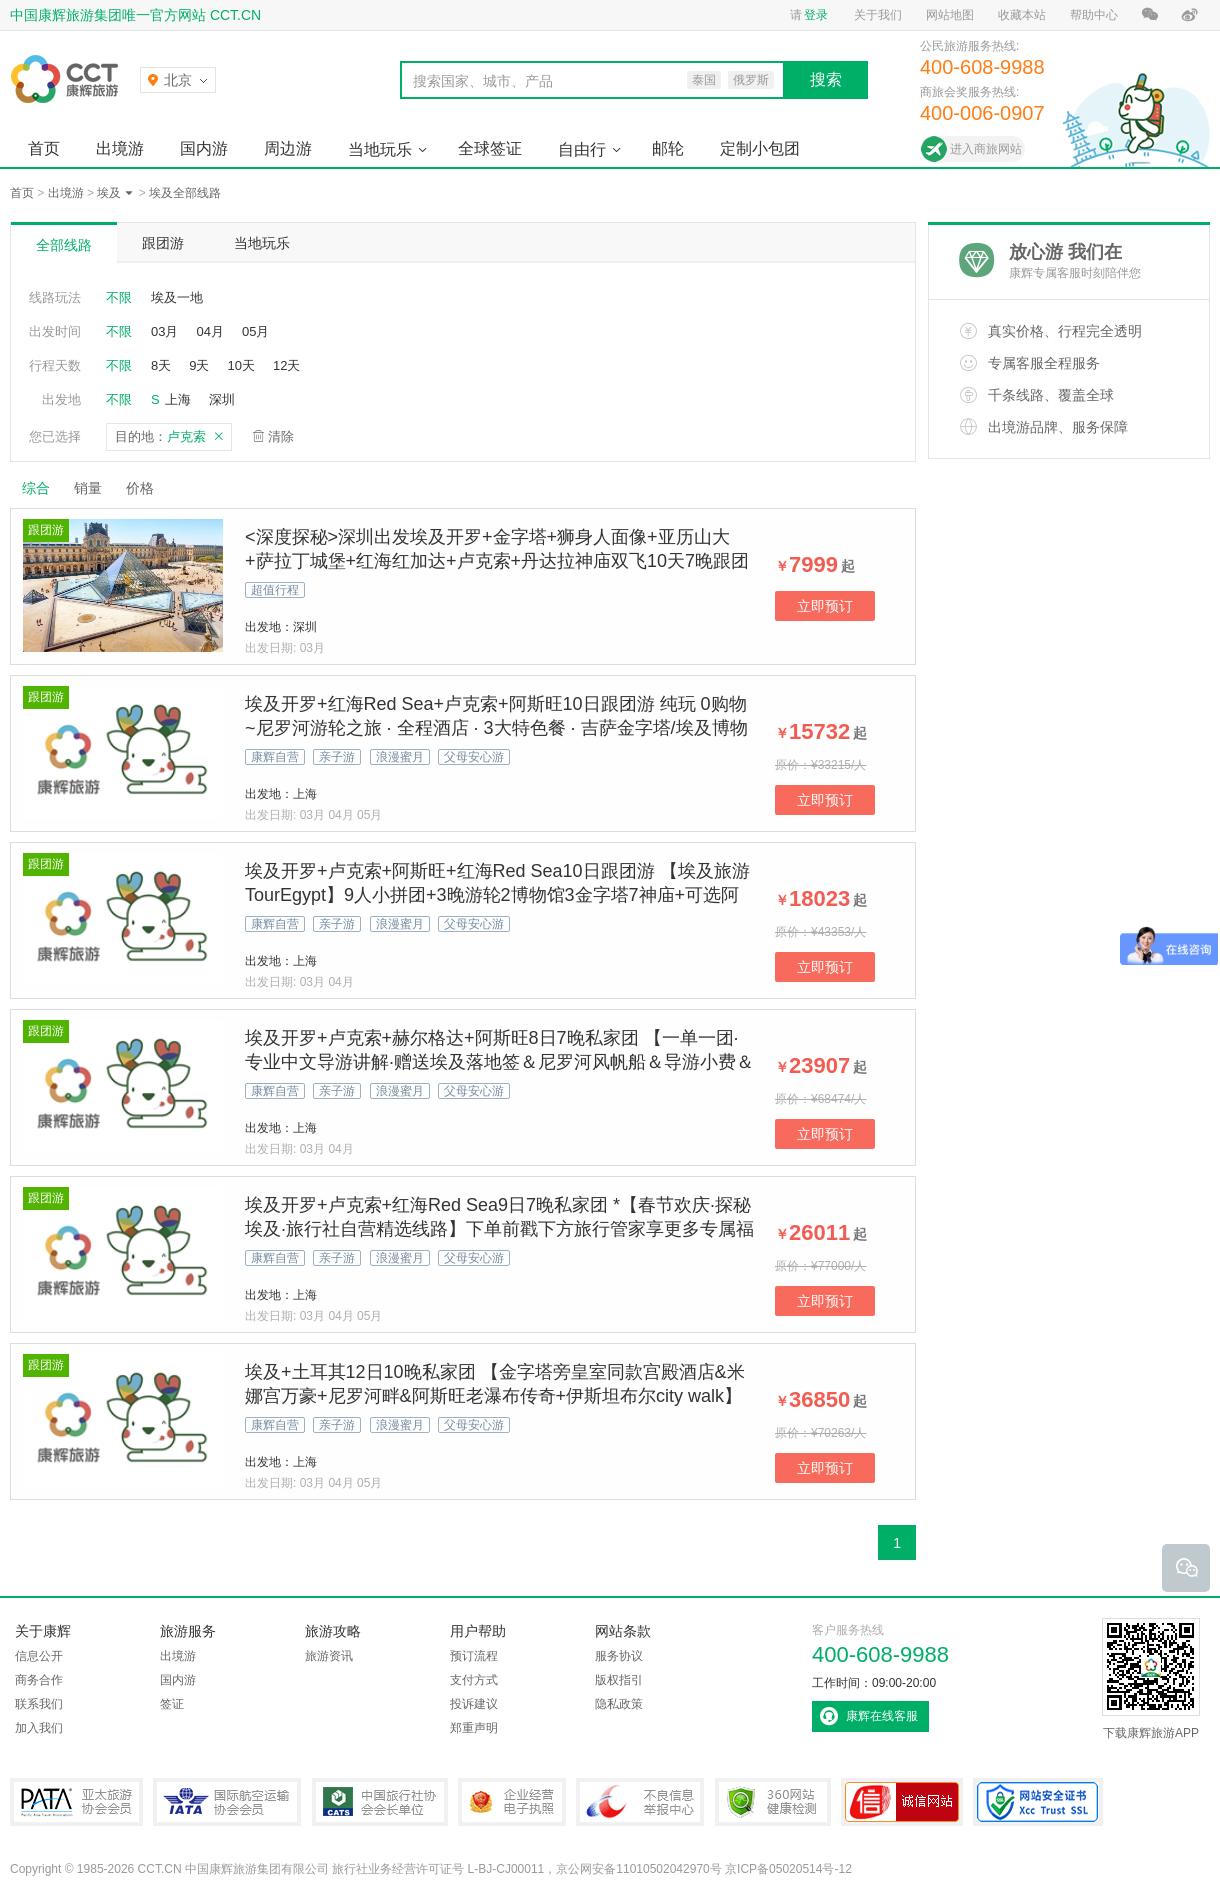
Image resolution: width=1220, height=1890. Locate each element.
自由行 (582, 149)
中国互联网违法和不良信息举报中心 (640, 1802)
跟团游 (163, 243)
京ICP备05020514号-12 (788, 1869)
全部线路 (64, 245)
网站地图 (950, 15)
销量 (88, 488)
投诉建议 (474, 1704)
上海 (178, 399)
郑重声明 (474, 1728)
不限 (119, 297)
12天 (286, 365)
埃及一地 (177, 297)
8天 (161, 365)
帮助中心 (1094, 15)
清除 (281, 436)
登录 (816, 15)
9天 (199, 365)
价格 (147, 488)
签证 (172, 1704)
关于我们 (878, 15)
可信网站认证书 (902, 1802)
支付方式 (474, 1680)
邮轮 (668, 148)
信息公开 (39, 1656)
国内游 (204, 148)
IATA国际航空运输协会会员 (227, 1802)
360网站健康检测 (773, 1802)
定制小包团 (760, 148)
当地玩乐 (380, 149)
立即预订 (825, 606)
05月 (255, 331)
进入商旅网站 (986, 149)
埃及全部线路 (185, 193)
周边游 (288, 148)
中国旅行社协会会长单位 (380, 1802)
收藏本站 (1022, 15)
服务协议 (619, 1656)
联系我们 (39, 1704)
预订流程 (474, 1656)
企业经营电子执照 (512, 1802)
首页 (44, 148)
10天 (240, 365)
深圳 (222, 399)
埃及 (109, 193)
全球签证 (490, 148)
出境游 (120, 148)
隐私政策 (619, 1704)
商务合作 (39, 1680)
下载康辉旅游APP (1151, 1679)
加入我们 (39, 1728)
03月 (164, 331)
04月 (209, 331)
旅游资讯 (329, 1656)
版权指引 (619, 1680)
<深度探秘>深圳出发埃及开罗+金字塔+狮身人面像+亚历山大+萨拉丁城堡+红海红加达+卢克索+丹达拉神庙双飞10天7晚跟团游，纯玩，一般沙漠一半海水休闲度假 (497, 561)
